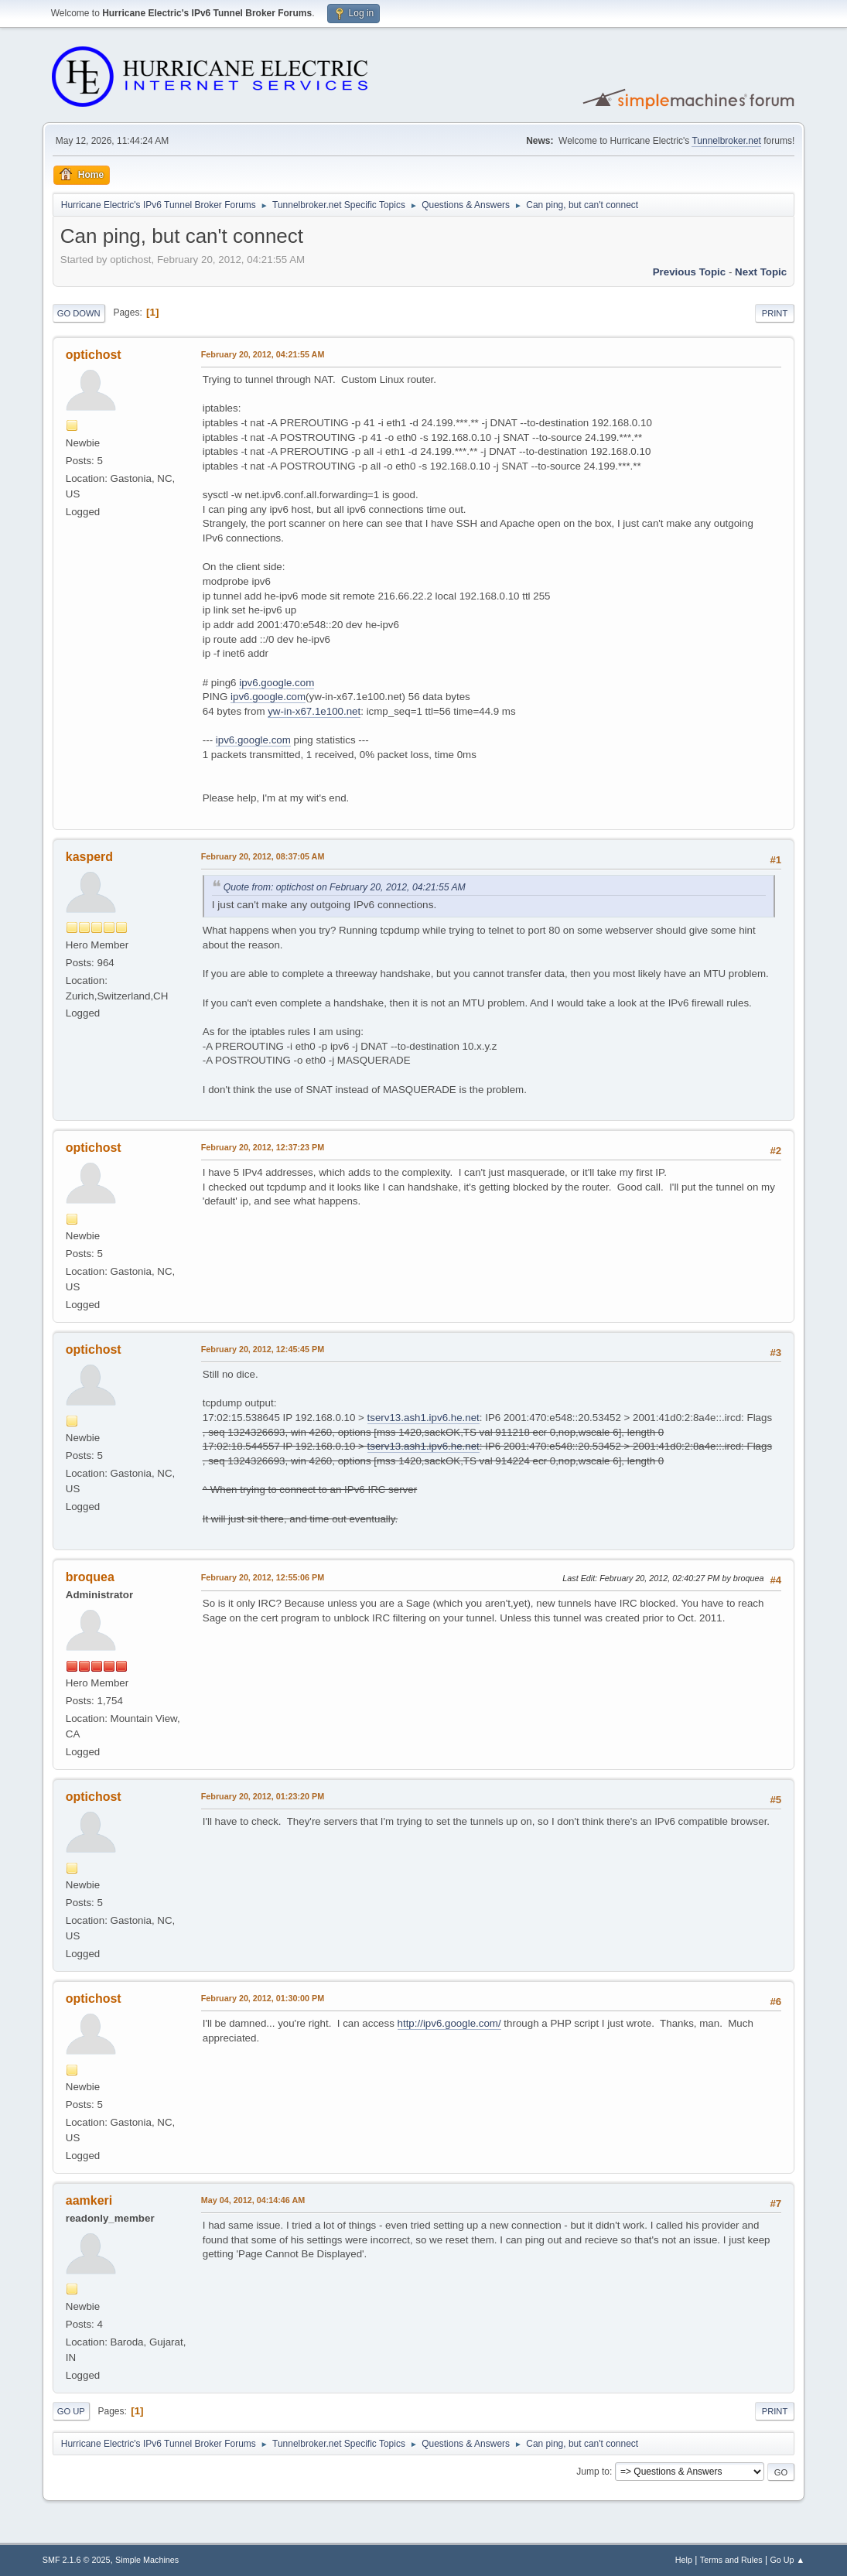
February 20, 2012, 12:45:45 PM (262, 1349)
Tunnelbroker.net (726, 140)
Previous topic (689, 272)
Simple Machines (147, 2559)
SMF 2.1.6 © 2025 (77, 2559)
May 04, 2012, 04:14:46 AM (253, 2200)
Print (775, 313)
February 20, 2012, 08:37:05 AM (263, 856)
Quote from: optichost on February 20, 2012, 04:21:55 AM (345, 887)
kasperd (89, 856)
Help (683, 2559)
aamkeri (89, 2200)
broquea (90, 1577)
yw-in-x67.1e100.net (314, 711)
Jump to (593, 2471)
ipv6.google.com (276, 682)
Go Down (79, 313)
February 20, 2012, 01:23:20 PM (262, 1796)
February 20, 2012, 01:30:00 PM (262, 1998)
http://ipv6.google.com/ (449, 2023)
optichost (93, 354)
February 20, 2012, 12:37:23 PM (262, 1147)
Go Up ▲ (787, 2559)
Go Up (71, 2411)
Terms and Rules (731, 2559)
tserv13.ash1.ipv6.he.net (423, 1417)
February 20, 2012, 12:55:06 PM (262, 1577)
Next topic (761, 272)
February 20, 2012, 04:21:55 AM (263, 354)
